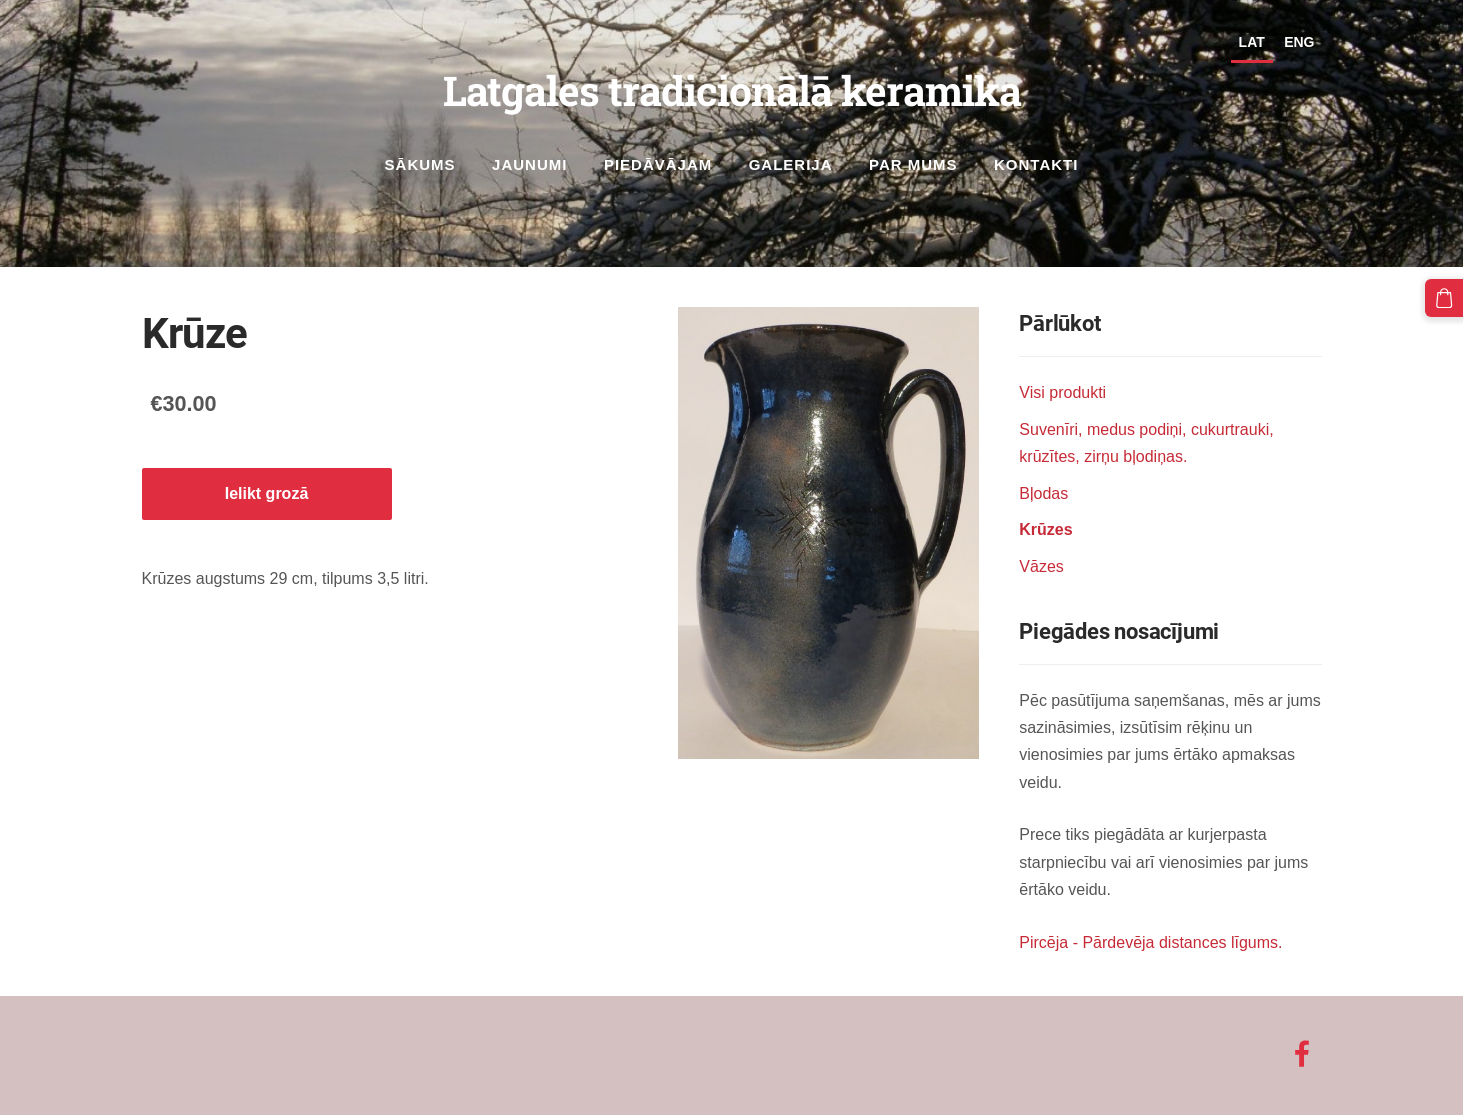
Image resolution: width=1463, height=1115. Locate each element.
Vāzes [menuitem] (1041, 566)
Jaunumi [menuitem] (529, 164)
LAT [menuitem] (1252, 42)
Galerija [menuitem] (791, 164)
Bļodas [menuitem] (1043, 493)
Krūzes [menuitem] (1045, 529)
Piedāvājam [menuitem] (658, 164)
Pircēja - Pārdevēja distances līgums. (1150, 942)
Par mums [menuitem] (913, 164)
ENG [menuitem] (1299, 42)
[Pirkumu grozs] (1444, 298)
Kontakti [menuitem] (1036, 164)
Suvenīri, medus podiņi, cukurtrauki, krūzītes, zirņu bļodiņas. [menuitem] (1146, 443)
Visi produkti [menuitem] (1062, 392)
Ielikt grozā (267, 493)
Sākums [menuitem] (420, 164)
